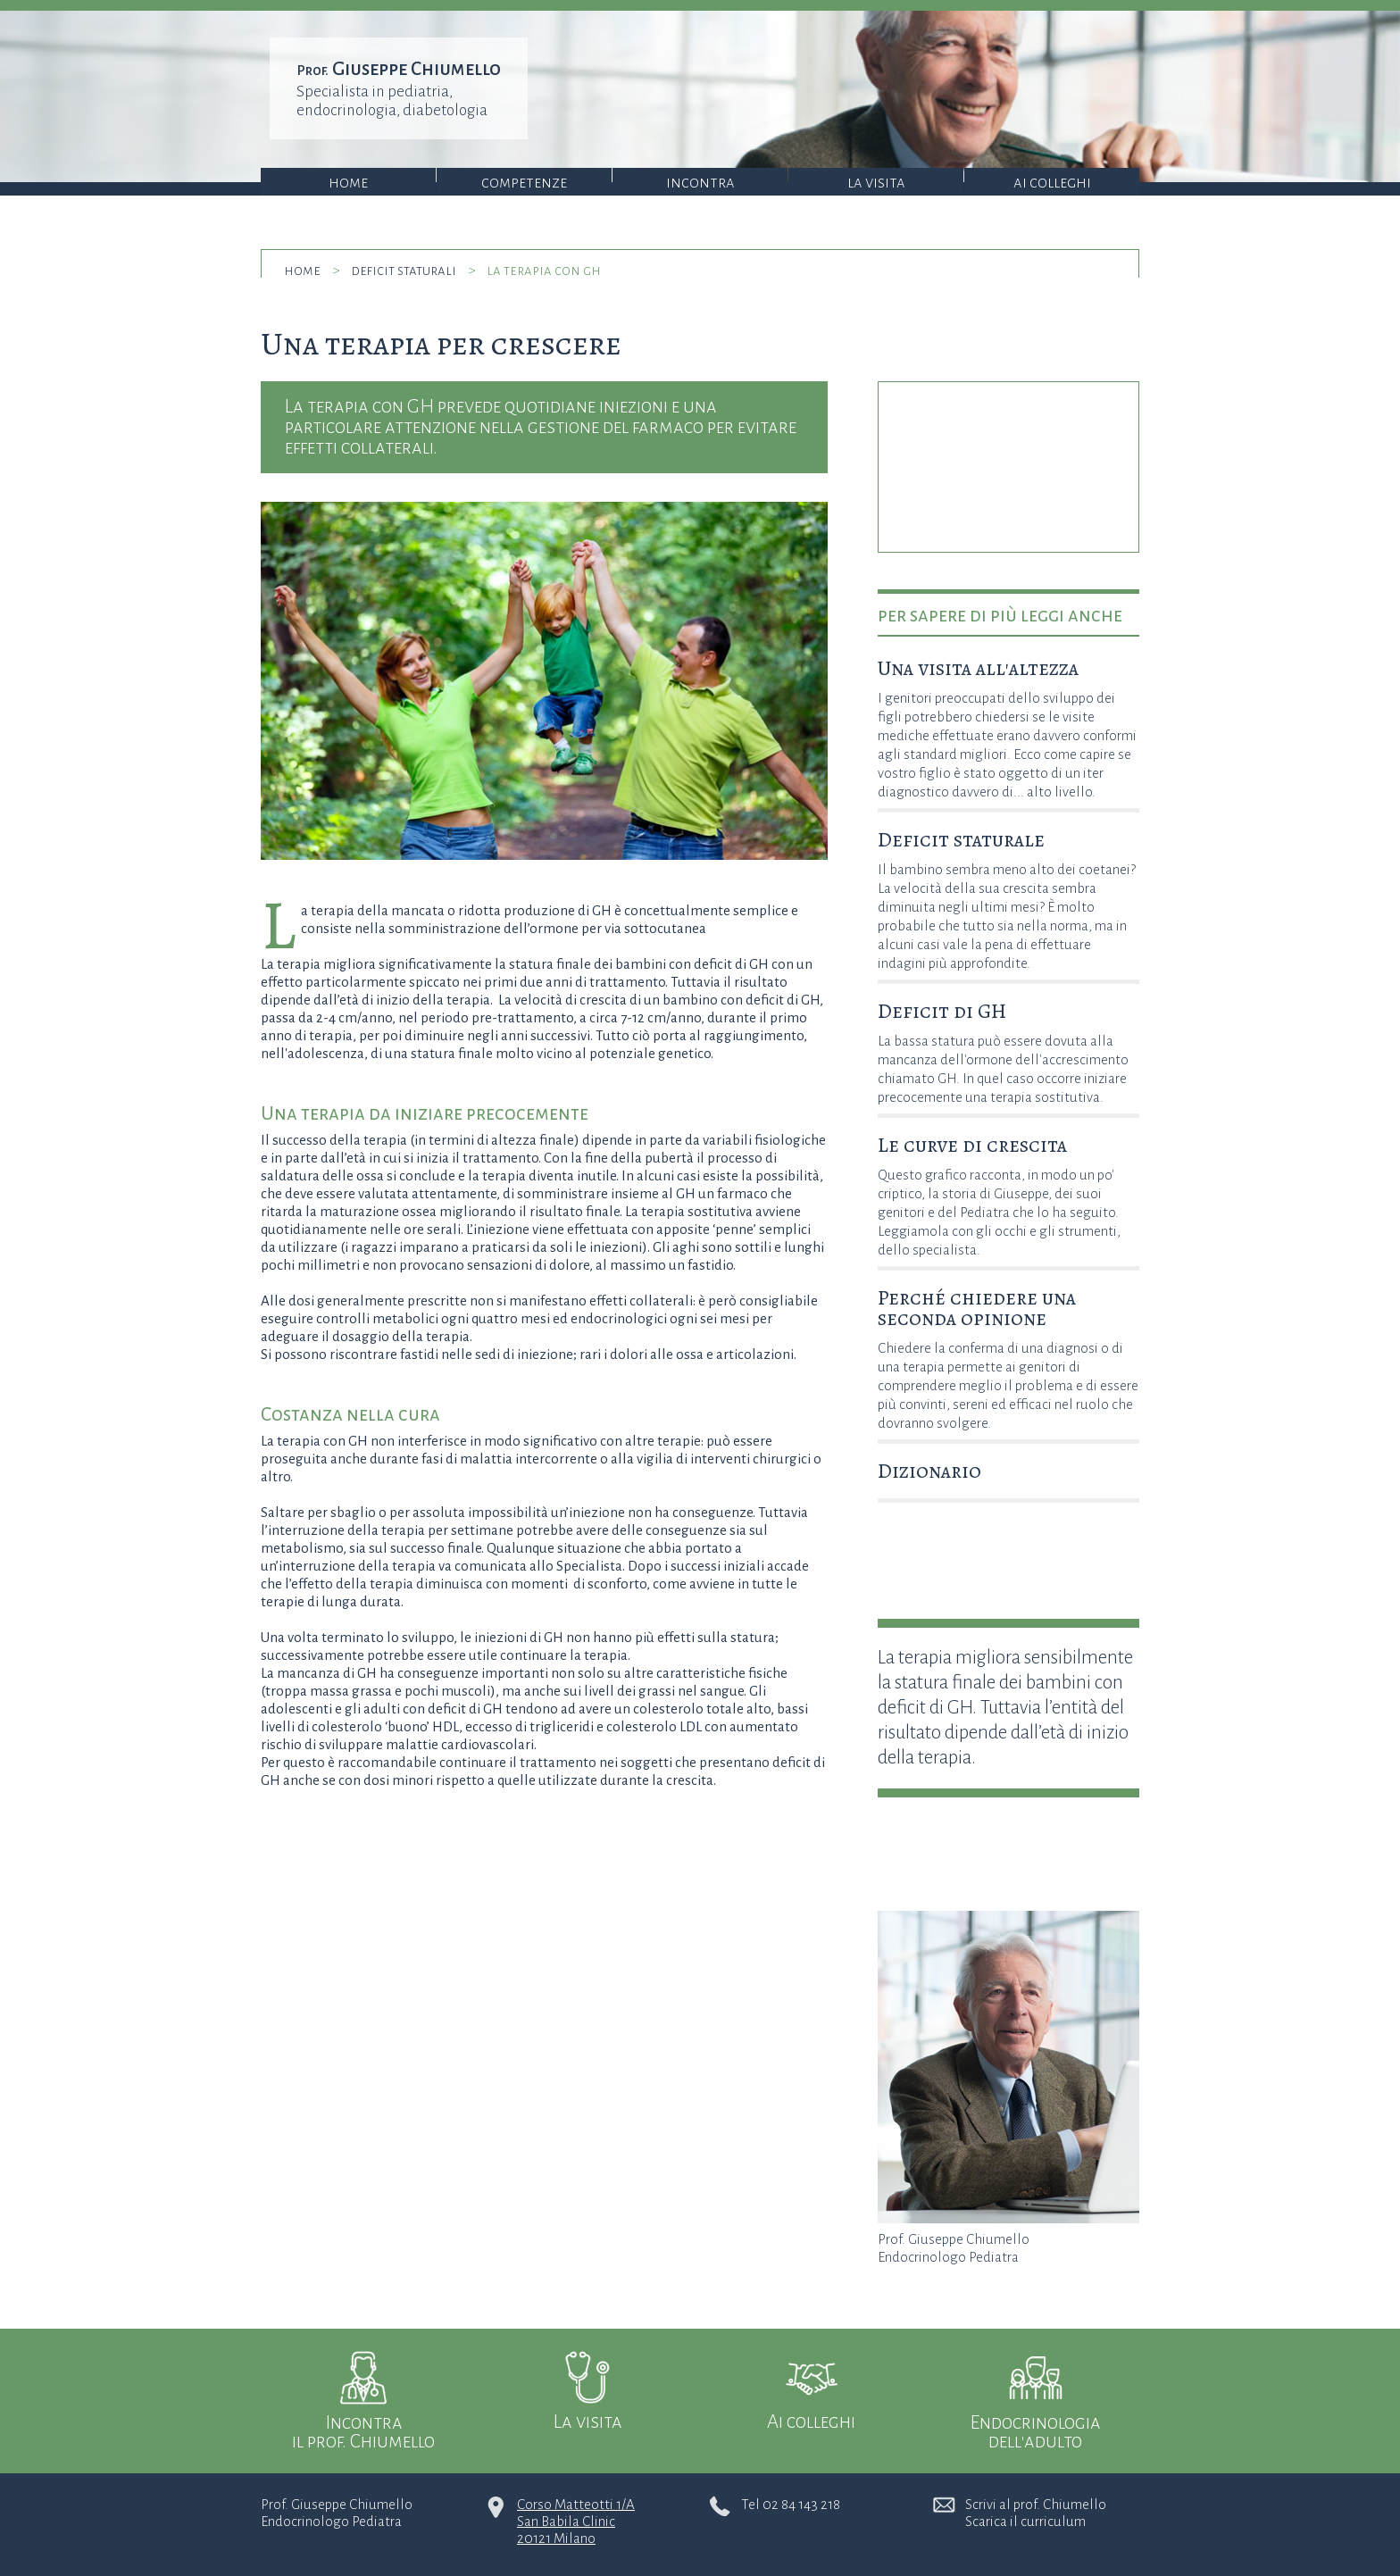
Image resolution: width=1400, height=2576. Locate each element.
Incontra (700, 182)
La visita (876, 182)
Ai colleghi (1052, 182)
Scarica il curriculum (1025, 2521)
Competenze (524, 182)
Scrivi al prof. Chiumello (1035, 2504)
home (302, 270)
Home (348, 182)
